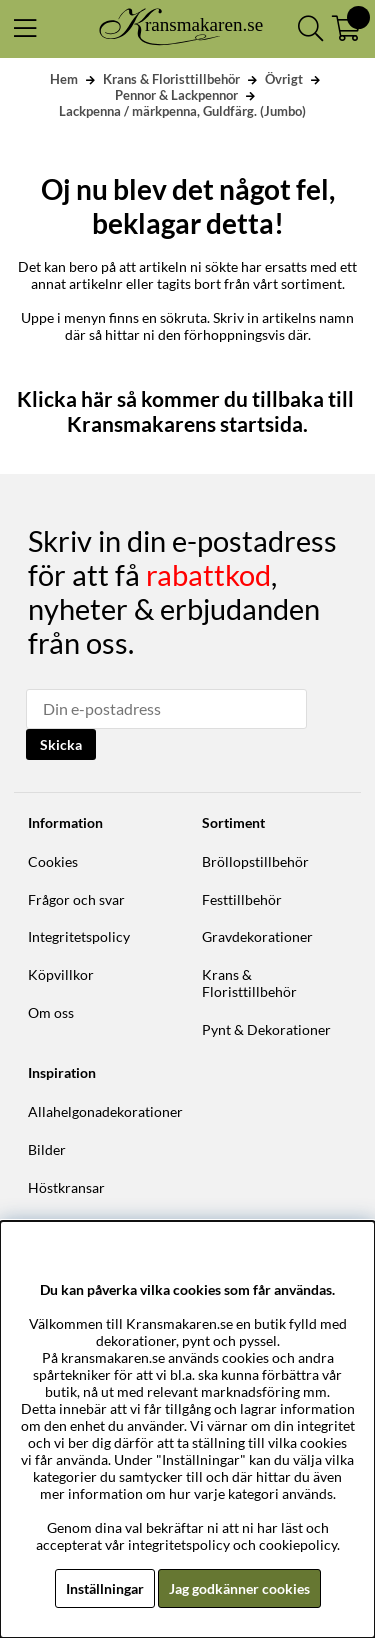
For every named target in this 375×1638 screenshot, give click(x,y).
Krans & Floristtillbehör (171, 79)
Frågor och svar (76, 899)
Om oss (51, 1012)
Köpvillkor (61, 974)
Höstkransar (66, 1187)
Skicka (61, 744)
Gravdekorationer (257, 936)
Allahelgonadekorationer (105, 1111)
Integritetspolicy (79, 936)
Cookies (53, 861)
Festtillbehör (242, 899)
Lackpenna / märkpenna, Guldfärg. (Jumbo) (182, 111)
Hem (64, 79)
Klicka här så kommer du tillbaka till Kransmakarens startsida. (187, 411)
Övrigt (284, 79)
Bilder (47, 1149)
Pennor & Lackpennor (176, 95)
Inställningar (105, 1588)
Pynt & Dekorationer (266, 1029)
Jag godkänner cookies (239, 1588)
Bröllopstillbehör (255, 861)
